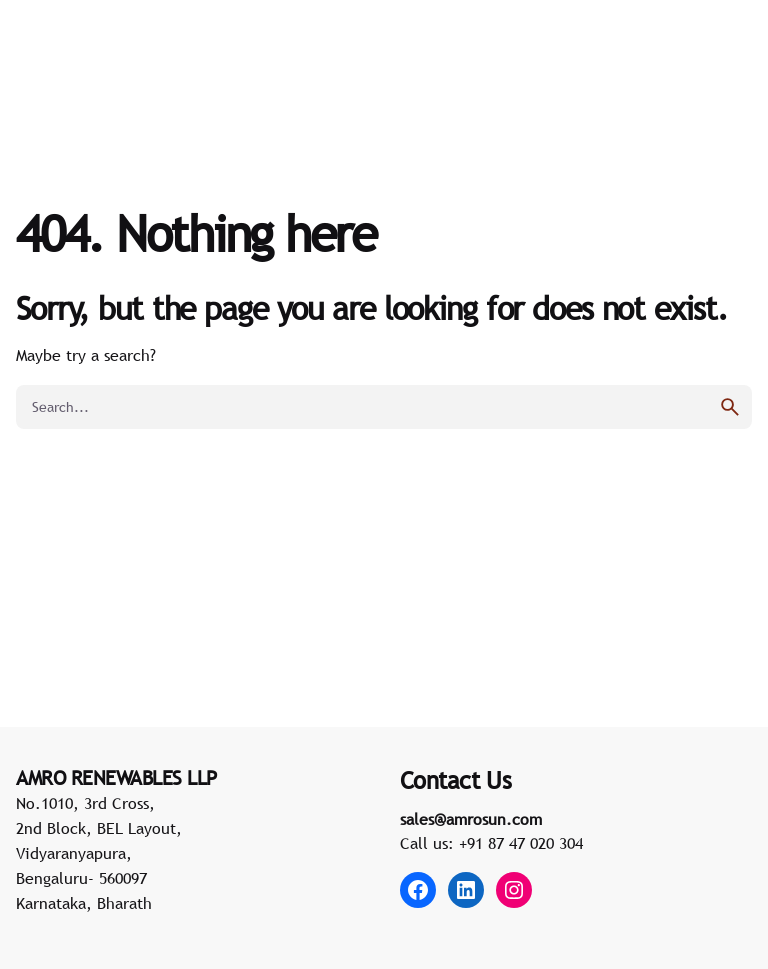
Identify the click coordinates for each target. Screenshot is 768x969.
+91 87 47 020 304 (521, 843)
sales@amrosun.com (471, 819)
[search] (730, 407)
